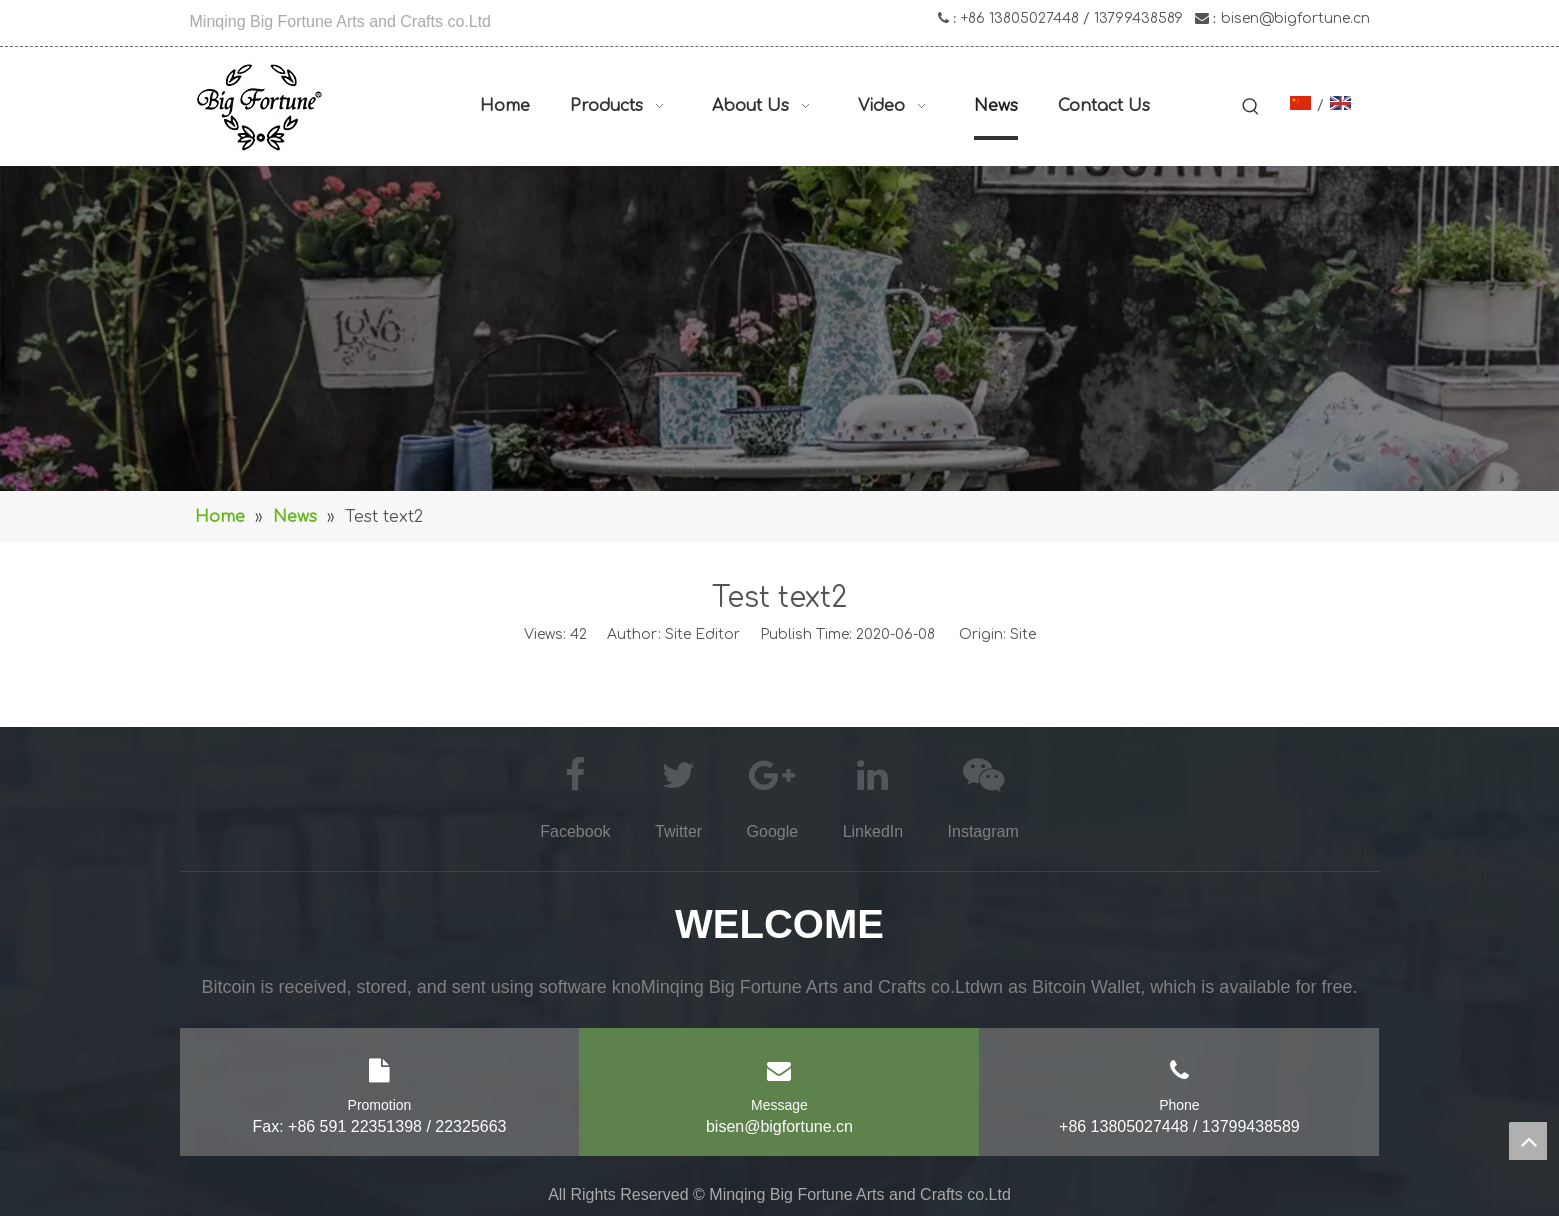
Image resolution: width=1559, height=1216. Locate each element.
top (1528, 1141)
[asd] (779, 328)
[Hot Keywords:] (1251, 108)
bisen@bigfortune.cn (1295, 18)
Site (1023, 634)
